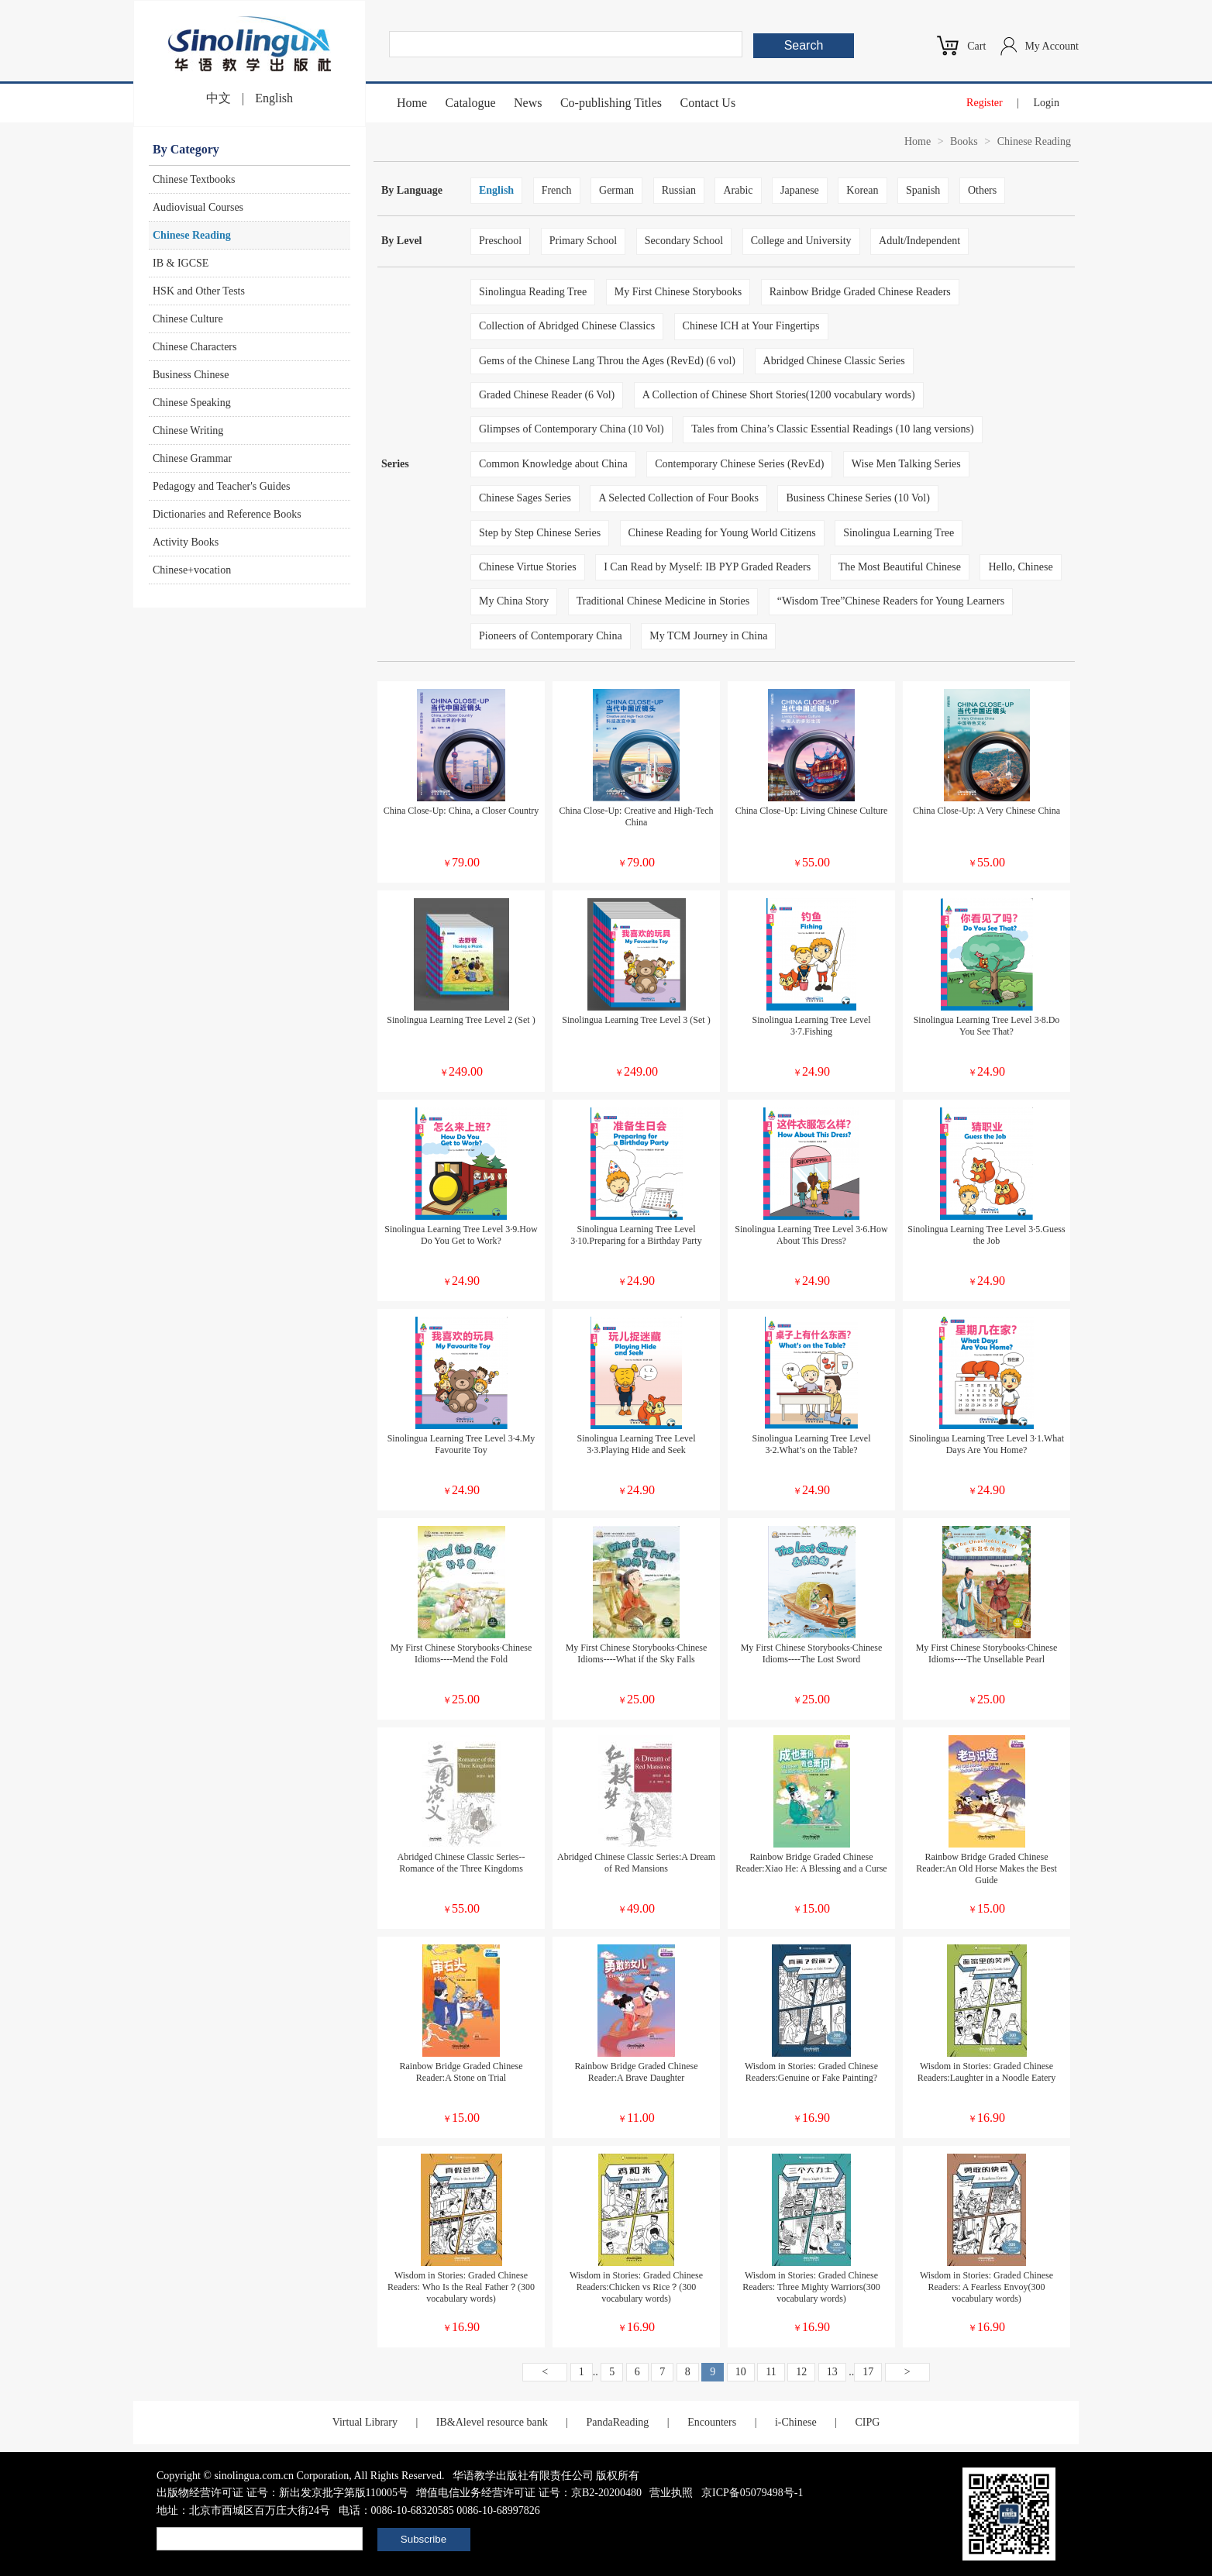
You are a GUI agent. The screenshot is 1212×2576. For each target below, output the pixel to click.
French (557, 190)
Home (412, 102)
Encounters (711, 2422)
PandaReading (617, 2422)
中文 (218, 98)
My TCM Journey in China (708, 636)
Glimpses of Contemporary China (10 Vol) (571, 429)
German (616, 190)
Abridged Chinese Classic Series (834, 361)
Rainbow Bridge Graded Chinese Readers (860, 292)
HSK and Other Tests (199, 291)
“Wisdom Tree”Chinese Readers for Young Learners (890, 601)
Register (984, 102)
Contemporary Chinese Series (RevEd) (739, 464)
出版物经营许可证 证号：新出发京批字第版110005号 (282, 2493)
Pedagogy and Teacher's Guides (221, 486)
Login (1046, 102)
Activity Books (186, 542)
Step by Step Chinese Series (540, 533)
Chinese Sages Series (525, 498)
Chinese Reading (192, 235)
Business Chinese (191, 375)
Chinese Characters (194, 347)
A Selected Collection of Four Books (678, 498)
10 (740, 2372)
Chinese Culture (188, 319)
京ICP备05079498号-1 (752, 2493)
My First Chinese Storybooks (678, 292)
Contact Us (708, 102)
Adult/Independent (919, 240)
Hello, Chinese (1020, 567)
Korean (862, 190)
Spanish (923, 190)
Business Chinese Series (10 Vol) (857, 498)
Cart (976, 46)
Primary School (583, 240)
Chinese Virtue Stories (528, 567)
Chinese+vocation (192, 570)
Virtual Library (365, 2422)
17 (868, 2372)
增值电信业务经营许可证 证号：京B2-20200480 (529, 2493)
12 (801, 2372)
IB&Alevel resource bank (492, 2422)
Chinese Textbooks (194, 179)
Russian (679, 190)
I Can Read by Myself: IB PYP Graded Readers (707, 567)
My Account (1051, 46)
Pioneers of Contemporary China (550, 636)
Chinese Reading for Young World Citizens (722, 533)
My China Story (514, 601)
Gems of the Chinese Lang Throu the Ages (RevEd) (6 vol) (607, 361)
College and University (801, 240)
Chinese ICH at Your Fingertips (751, 326)
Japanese (799, 190)
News (528, 102)
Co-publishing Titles (611, 102)
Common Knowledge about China (553, 464)
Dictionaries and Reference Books (227, 514)
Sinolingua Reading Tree (533, 292)
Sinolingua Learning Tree (898, 533)
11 (771, 2372)
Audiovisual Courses (198, 207)
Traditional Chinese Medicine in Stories (663, 601)
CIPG (867, 2422)
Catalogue (471, 102)
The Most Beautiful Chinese (899, 567)
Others (982, 190)
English (274, 98)
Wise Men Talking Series (906, 464)
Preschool (500, 240)
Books (964, 141)
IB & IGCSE (180, 263)
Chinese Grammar (192, 458)
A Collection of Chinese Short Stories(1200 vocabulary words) (778, 395)
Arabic (737, 190)
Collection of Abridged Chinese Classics (567, 326)
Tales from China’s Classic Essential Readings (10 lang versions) (832, 429)
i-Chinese (796, 2422)
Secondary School (684, 240)
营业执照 (671, 2493)
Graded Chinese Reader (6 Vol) (547, 395)
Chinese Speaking (192, 402)
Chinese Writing (188, 430)
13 (832, 2372)
